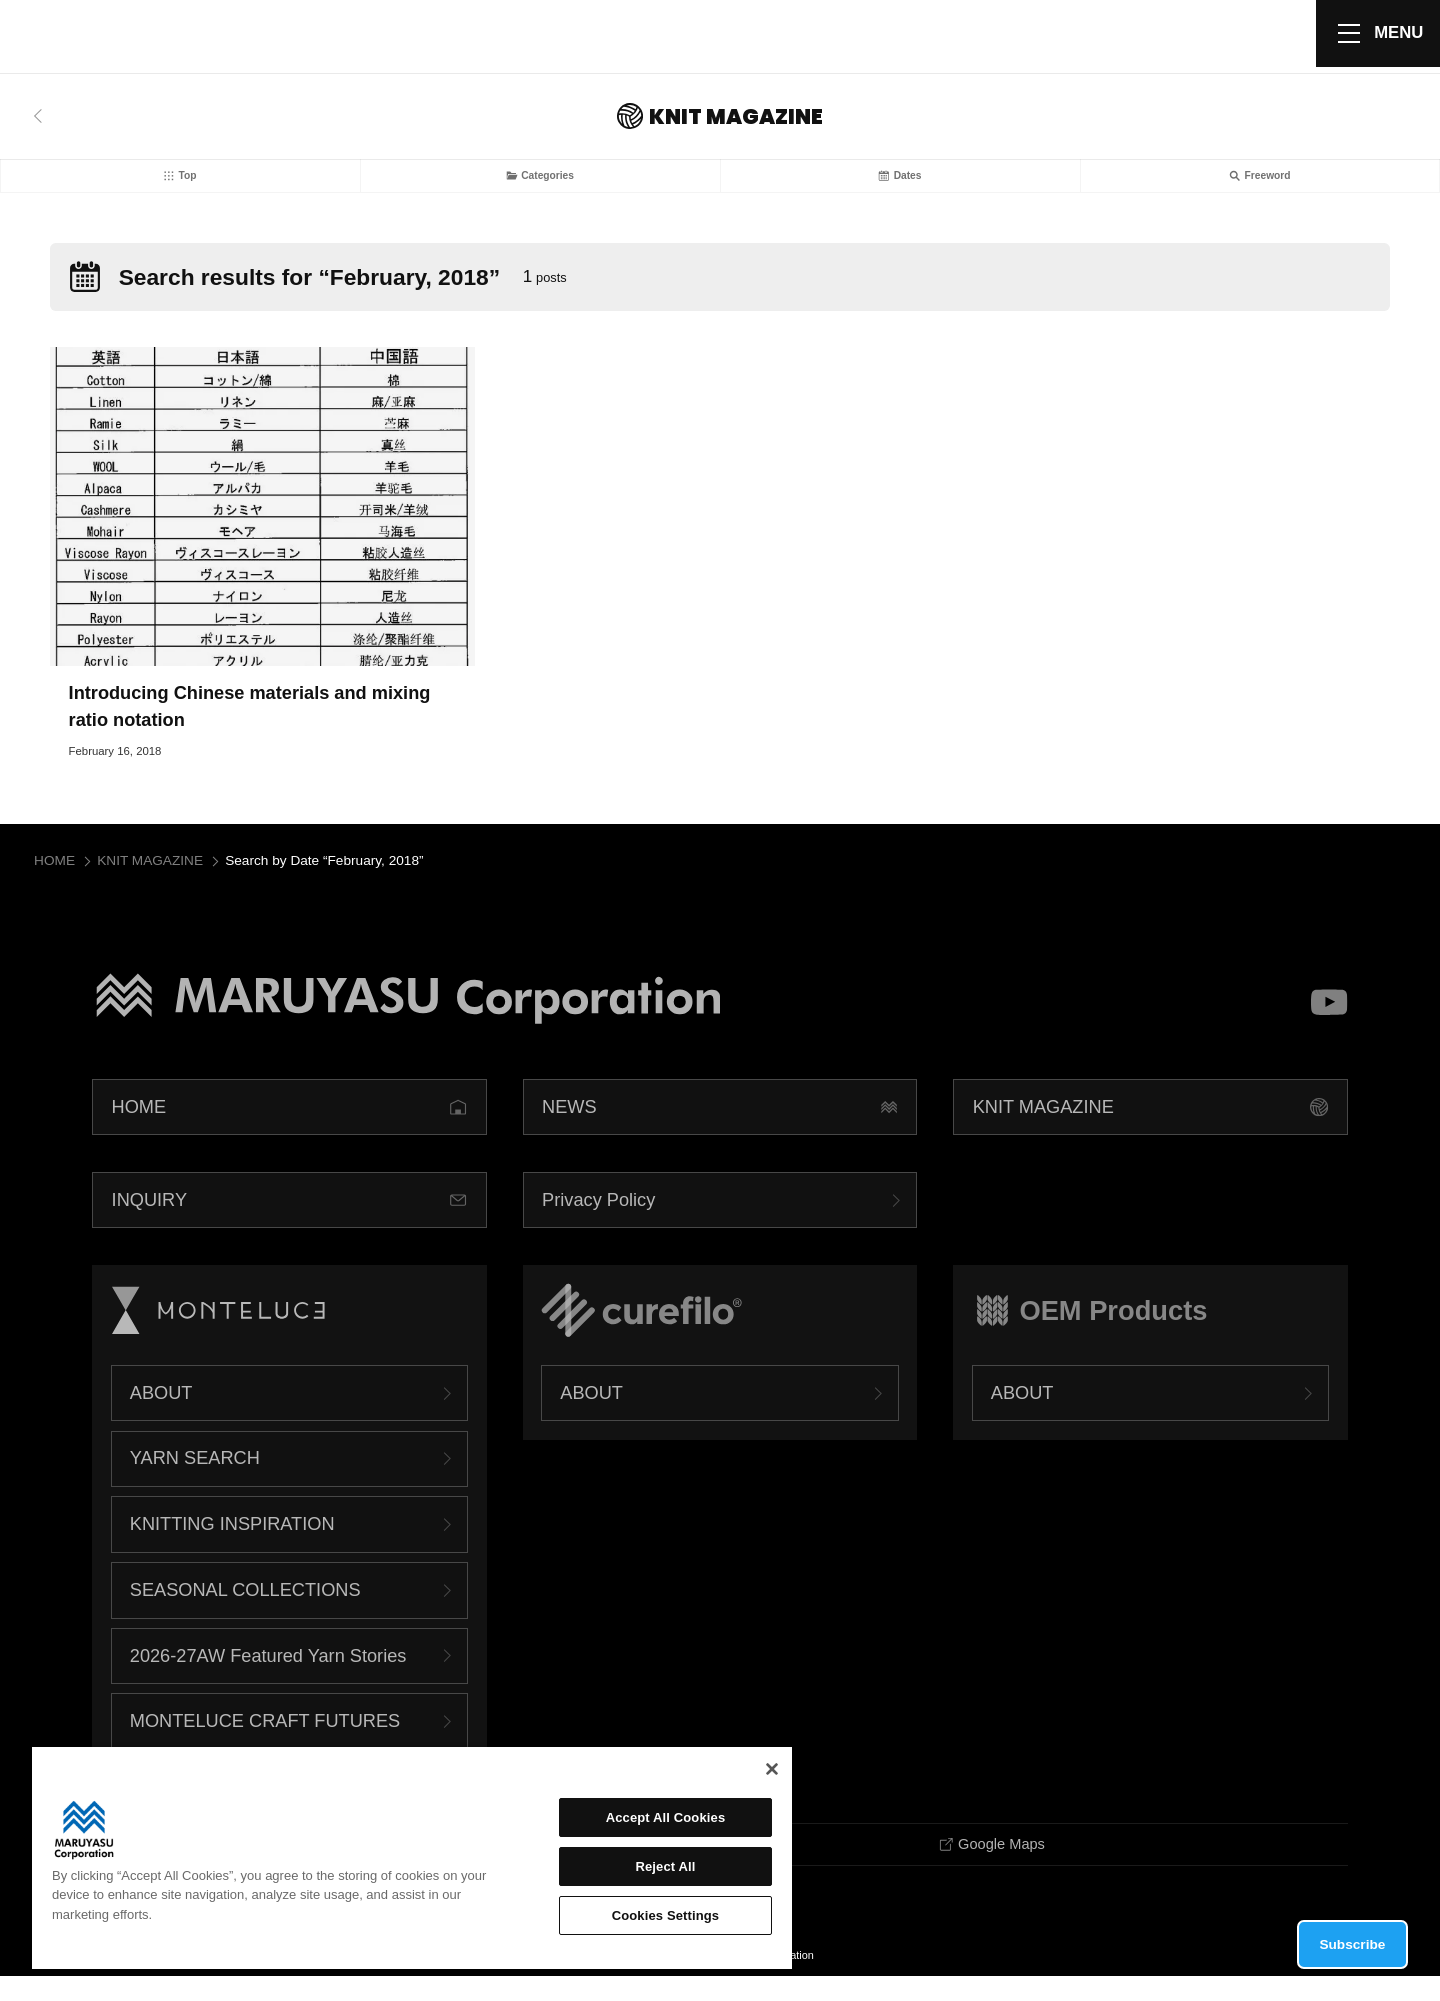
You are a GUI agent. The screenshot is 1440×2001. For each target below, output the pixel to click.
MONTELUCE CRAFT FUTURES (265, 1744)
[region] (412, 1858)
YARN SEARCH (195, 1481)
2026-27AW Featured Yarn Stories (268, 1678)
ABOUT (161, 1415)
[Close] (772, 1769)
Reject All (665, 1866)
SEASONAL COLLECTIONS (245, 1613)
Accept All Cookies (666, 1817)
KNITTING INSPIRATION (232, 1547)
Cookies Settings (666, 1915)
